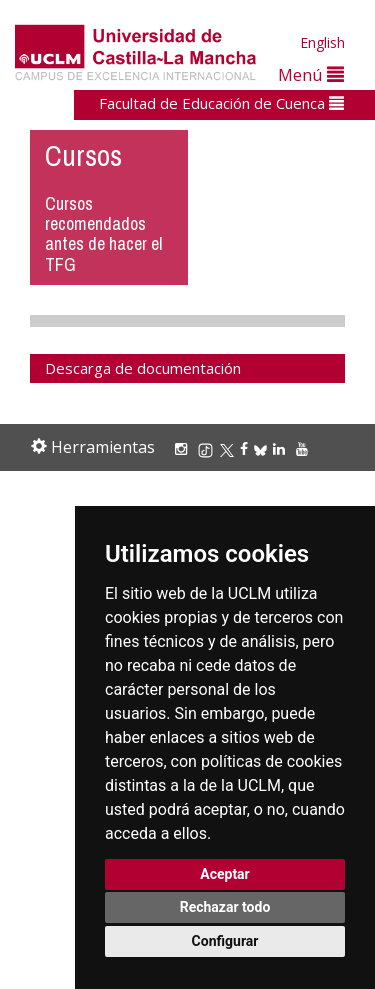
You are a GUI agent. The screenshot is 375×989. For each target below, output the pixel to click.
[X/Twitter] (230, 448)
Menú (311, 74)
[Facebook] (247, 448)
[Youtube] (305, 448)
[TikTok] (208, 448)
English (322, 42)
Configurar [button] (225, 941)
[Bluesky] (263, 448)
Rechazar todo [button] (225, 907)
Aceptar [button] (225, 874)
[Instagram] (184, 448)
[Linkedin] (279, 448)
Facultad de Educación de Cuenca (221, 103)
